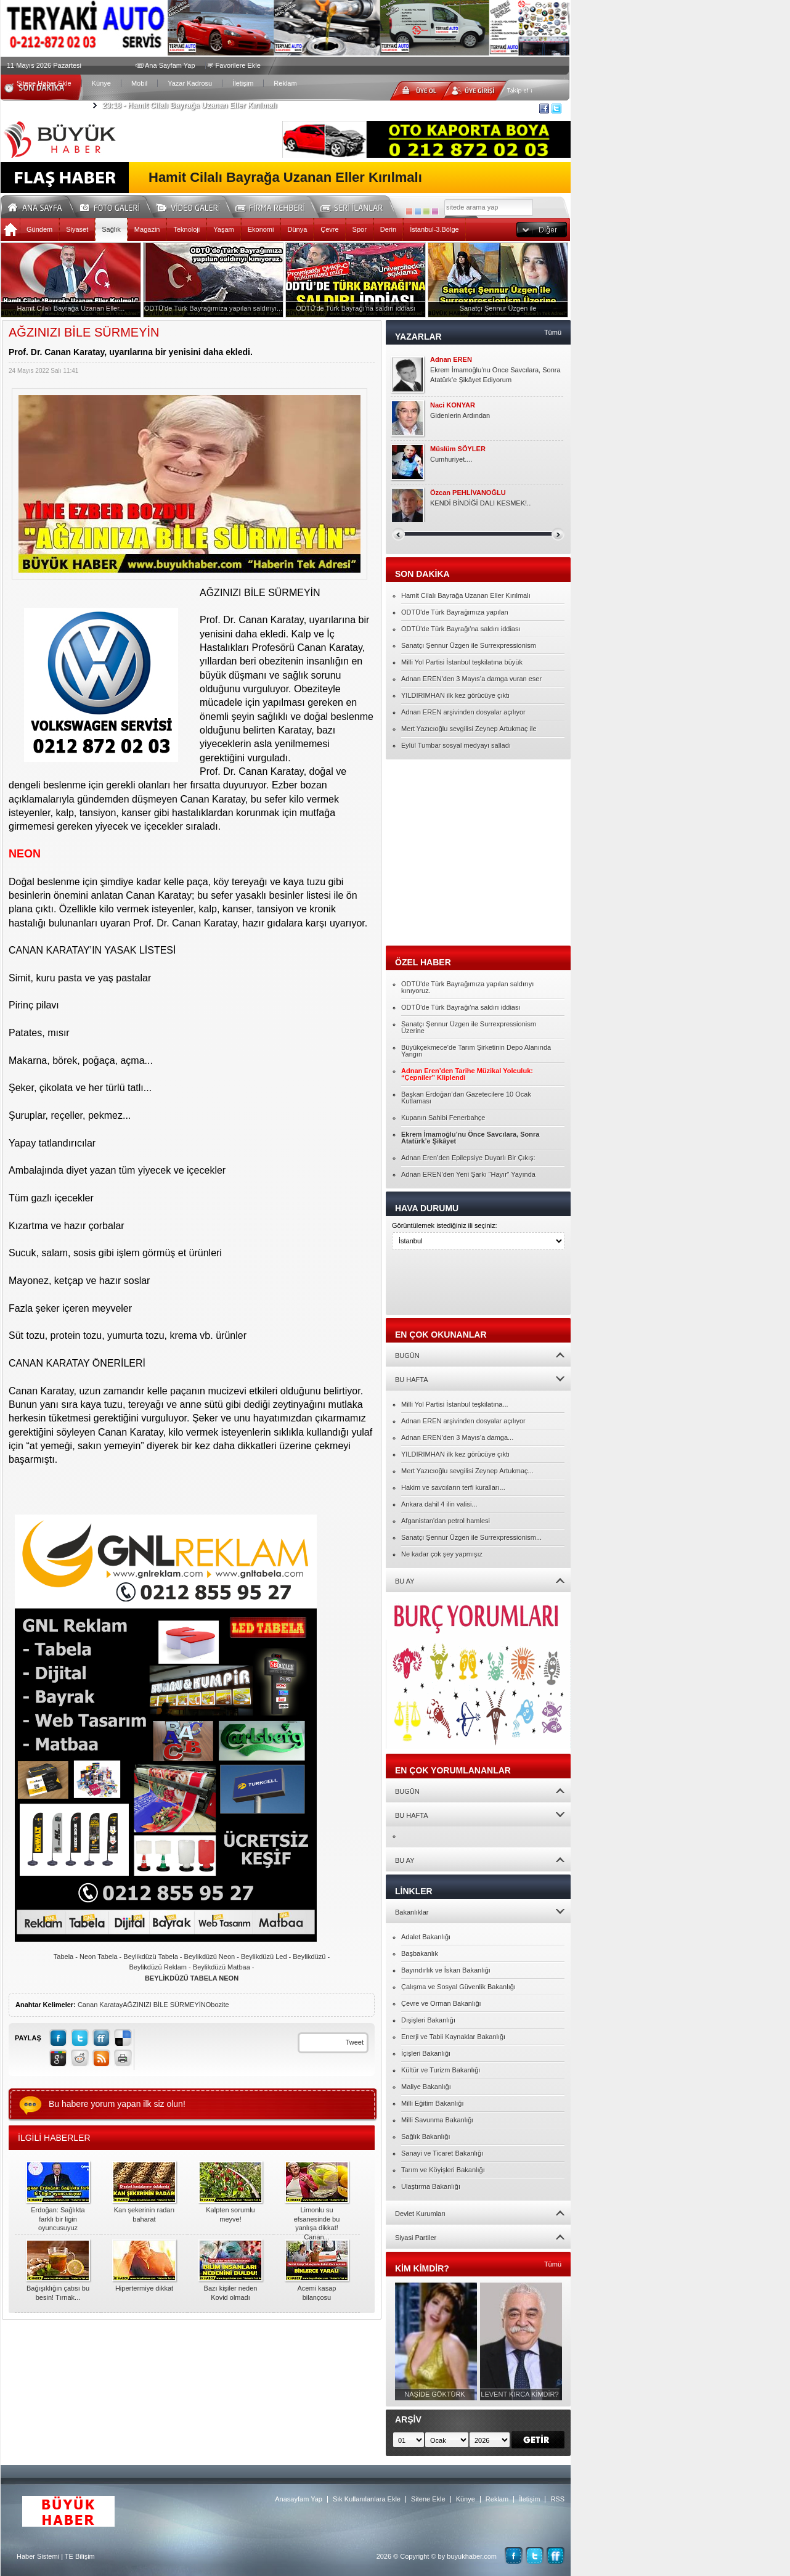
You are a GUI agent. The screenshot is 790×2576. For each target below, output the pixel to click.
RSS (557, 2499)
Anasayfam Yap (298, 2499)
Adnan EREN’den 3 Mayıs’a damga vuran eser (471, 678)
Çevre (329, 229)
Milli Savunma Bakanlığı (437, 2120)
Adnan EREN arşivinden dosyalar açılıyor (463, 712)
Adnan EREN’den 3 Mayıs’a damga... (457, 1437)
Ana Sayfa (39, 205)
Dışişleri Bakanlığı (428, 2020)
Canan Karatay (100, 2004)
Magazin (147, 229)
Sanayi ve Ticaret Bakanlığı (442, 2153)
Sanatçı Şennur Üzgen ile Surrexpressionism (468, 645)
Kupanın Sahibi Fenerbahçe (443, 1117)
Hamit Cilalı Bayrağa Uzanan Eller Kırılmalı (189, 105)
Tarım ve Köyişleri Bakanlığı (443, 2169)
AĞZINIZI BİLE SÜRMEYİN (164, 2004)
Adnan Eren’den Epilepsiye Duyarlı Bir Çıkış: (468, 1157)
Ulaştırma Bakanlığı (430, 2186)
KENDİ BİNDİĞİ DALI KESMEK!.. (480, 503)
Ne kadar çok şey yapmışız (442, 1554)
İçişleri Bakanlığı (425, 2053)
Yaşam (223, 229)
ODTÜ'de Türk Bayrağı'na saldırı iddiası (461, 628)
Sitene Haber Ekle (44, 83)
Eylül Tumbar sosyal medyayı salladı (456, 745)
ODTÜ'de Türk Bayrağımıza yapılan (454, 612)
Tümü (552, 332)
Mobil (139, 83)
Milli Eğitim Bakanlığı (432, 2103)
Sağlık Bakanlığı (425, 2136)
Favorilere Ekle (238, 65)
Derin (388, 229)
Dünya (297, 229)
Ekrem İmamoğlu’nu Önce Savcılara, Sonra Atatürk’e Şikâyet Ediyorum (495, 374)
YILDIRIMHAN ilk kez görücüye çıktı (455, 695)
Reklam (285, 83)
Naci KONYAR (452, 405)
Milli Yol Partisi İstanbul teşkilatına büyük (462, 662)
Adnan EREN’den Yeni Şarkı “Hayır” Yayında (468, 1174)
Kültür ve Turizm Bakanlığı (440, 2070)
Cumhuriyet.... (451, 459)
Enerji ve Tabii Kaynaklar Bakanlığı (453, 2036)
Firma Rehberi (274, 205)
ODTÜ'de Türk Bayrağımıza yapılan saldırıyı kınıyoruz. (467, 987)
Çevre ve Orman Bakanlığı (441, 2003)
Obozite (217, 2004)
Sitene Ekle (428, 2499)
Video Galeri (196, 205)
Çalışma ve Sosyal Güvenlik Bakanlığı (458, 1986)
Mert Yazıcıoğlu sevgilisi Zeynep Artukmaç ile (469, 728)
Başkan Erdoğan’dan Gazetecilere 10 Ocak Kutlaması (466, 1097)
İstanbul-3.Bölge (434, 229)
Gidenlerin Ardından (460, 415)
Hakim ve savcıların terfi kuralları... (453, 1487)
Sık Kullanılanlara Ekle (367, 2499)
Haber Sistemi (38, 2556)
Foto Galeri (117, 205)
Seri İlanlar (353, 205)
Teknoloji (186, 229)
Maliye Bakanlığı (426, 2086)
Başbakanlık (419, 1953)
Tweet (355, 2042)
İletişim (242, 83)
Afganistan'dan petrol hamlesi (445, 1520)
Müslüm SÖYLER (458, 449)
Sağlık (111, 229)
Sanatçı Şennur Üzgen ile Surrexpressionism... (471, 1537)
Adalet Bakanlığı (425, 1936)
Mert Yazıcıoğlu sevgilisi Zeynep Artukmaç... (467, 1470)
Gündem (39, 229)
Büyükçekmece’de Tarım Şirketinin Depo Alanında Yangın (476, 1051)
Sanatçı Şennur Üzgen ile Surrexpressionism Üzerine (468, 1027)
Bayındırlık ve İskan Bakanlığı (446, 1970)
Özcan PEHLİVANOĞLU (468, 492)
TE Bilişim (80, 2556)
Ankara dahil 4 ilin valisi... (439, 1504)
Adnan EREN (451, 359)
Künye (101, 83)
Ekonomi (261, 229)
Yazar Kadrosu (190, 83)
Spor (359, 229)
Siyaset (77, 229)
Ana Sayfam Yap (170, 65)
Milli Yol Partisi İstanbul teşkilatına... (454, 1404)
